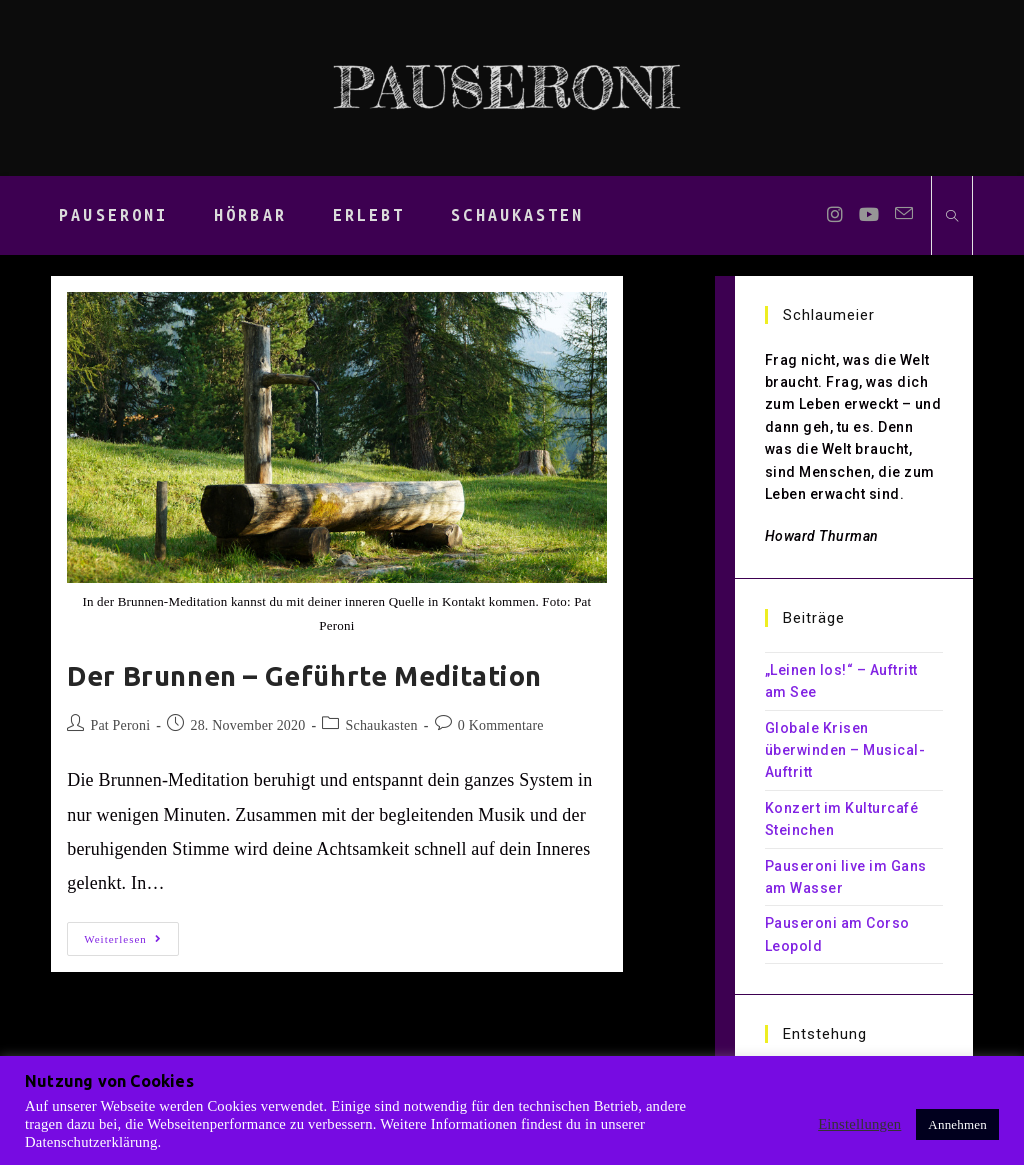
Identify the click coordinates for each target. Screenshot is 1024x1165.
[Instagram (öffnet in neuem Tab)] (835, 214)
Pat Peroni (120, 725)
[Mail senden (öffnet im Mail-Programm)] (904, 214)
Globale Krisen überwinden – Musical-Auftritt (845, 750)
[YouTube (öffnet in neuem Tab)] (869, 214)
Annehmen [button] (957, 1124)
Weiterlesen (131, 943)
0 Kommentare (501, 725)
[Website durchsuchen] (952, 217)
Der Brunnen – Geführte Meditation (304, 676)
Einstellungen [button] (859, 1124)
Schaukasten (382, 725)
